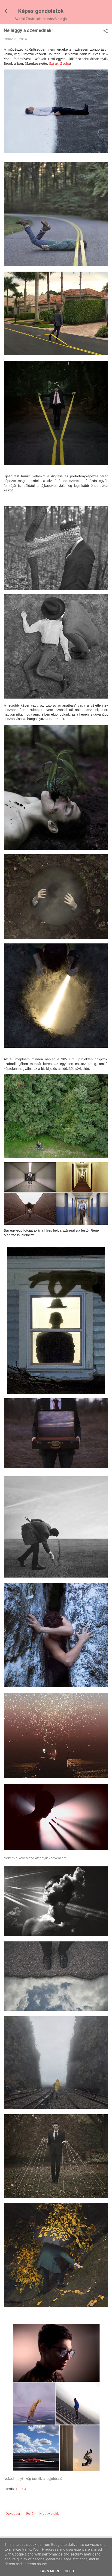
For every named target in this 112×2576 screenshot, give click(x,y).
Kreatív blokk (49, 2514)
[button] (105, 31)
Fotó (29, 2514)
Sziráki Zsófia (59, 63)
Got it (70, 2571)
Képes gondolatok (41, 11)
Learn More (49, 2571)
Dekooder (13, 2514)
